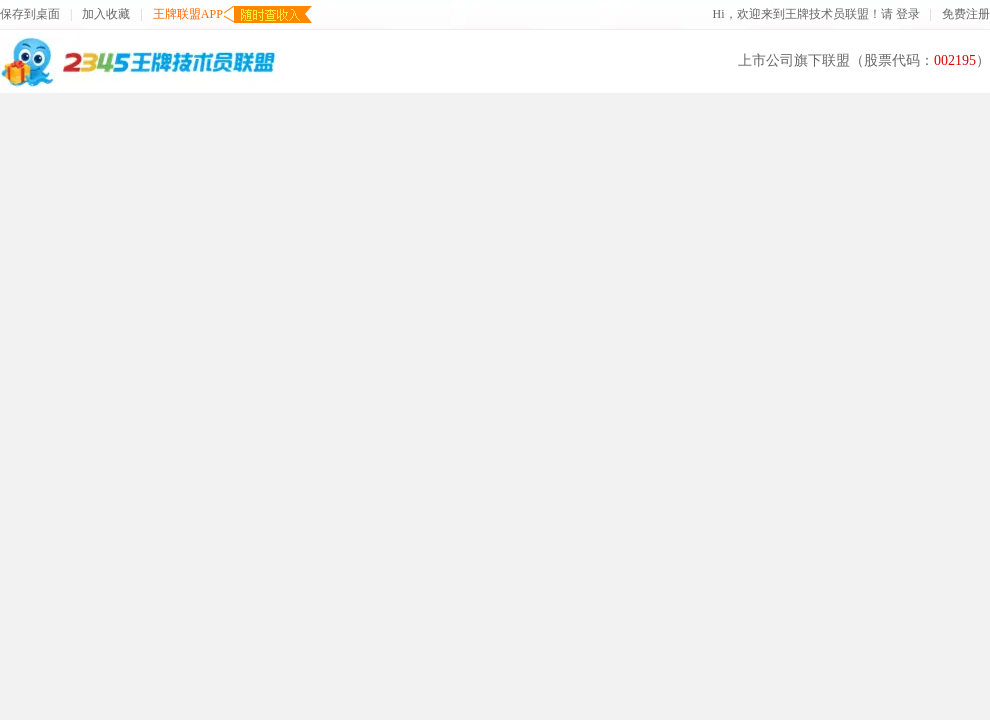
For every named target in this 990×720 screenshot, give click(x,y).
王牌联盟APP (188, 14)
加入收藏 (106, 14)
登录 (908, 14)
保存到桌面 (30, 14)
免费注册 (966, 14)
